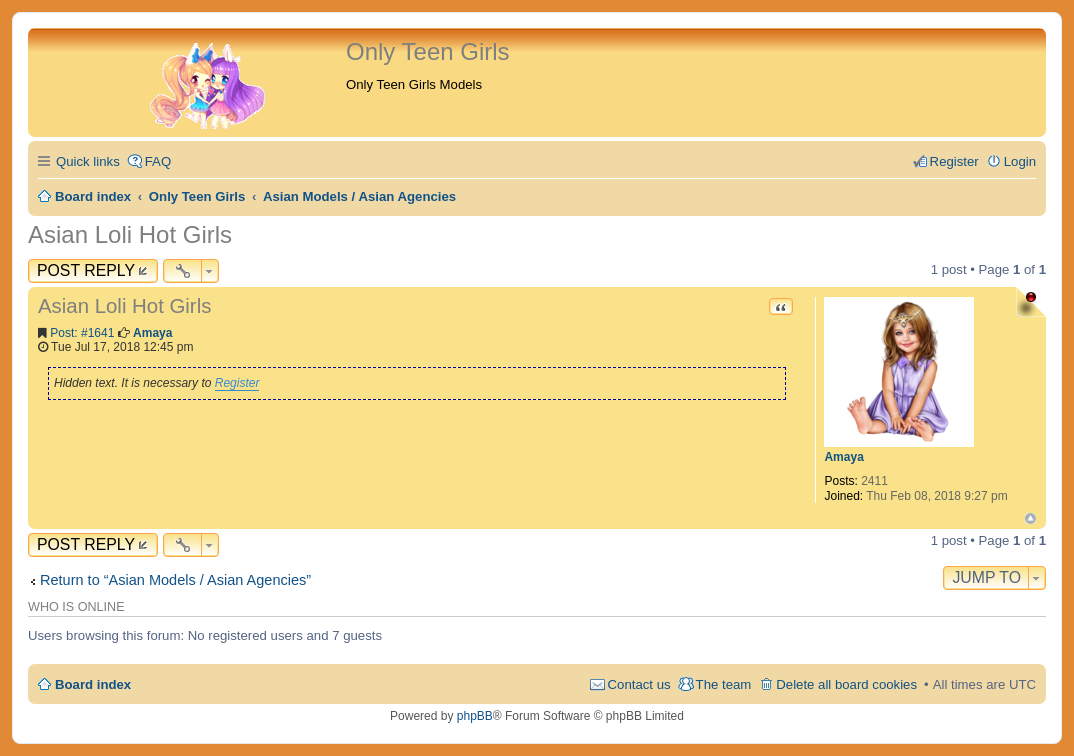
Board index (93, 684)
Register (237, 383)
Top (1030, 518)
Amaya (843, 457)
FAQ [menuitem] (158, 161)
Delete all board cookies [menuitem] (846, 684)
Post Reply (86, 270)
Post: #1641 (82, 333)
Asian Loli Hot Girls (130, 234)
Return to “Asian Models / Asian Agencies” (175, 580)
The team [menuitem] (724, 684)
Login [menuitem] (1020, 161)
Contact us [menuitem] (639, 684)
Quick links (88, 161)
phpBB (475, 716)
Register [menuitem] (954, 161)
